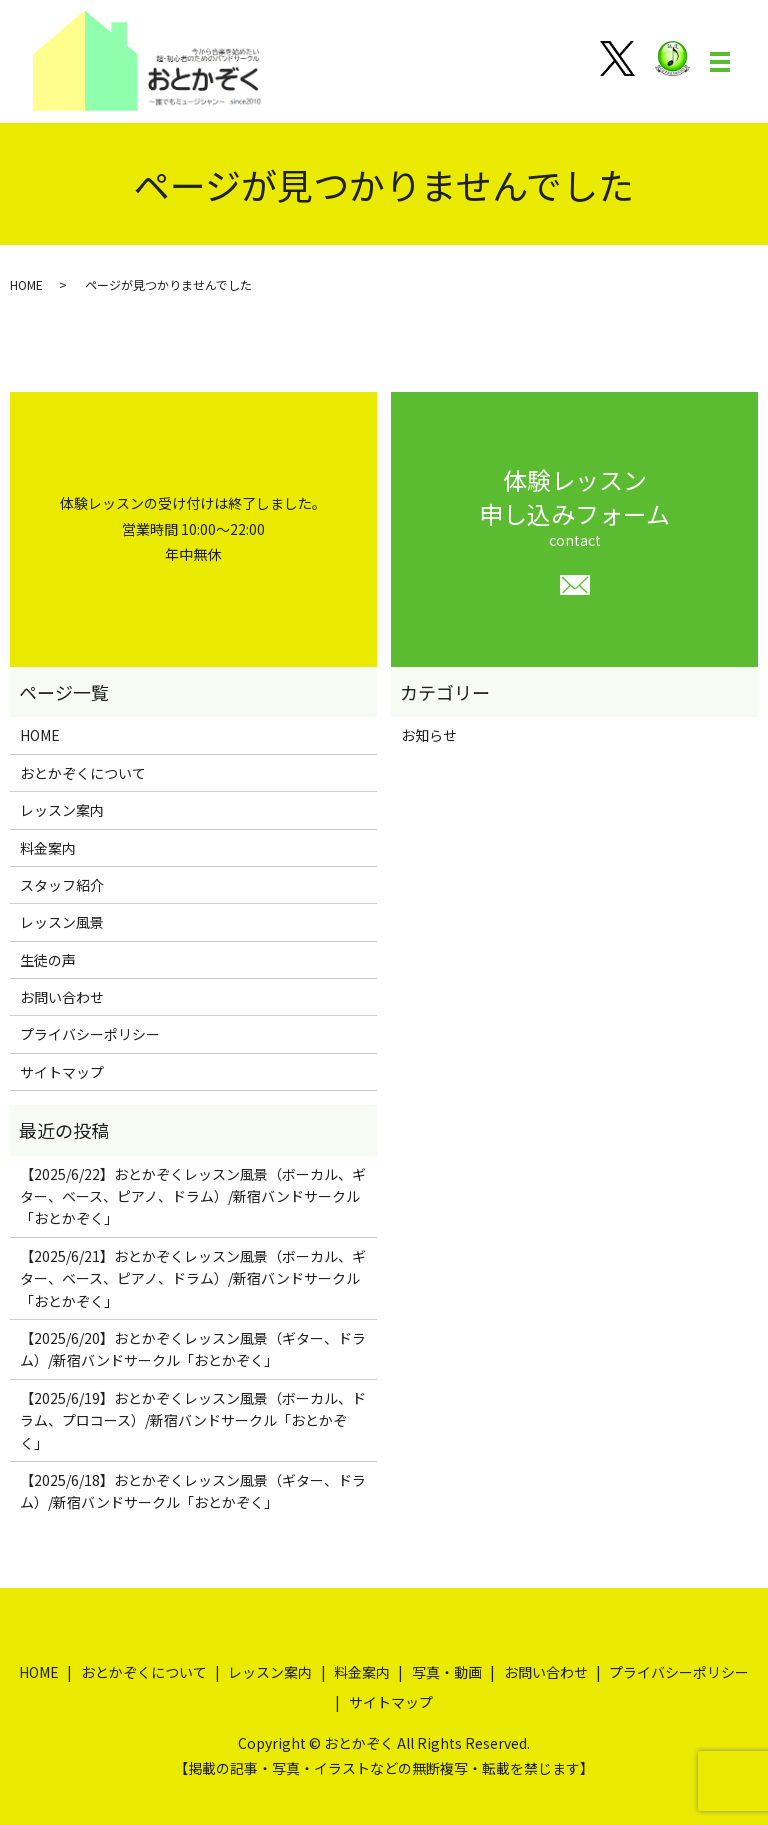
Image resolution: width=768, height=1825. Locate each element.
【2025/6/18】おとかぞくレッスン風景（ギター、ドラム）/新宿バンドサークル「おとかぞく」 (193, 1491)
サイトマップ (62, 1072)
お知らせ (429, 735)
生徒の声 (48, 960)
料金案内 (48, 848)
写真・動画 (447, 1672)
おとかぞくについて (83, 773)
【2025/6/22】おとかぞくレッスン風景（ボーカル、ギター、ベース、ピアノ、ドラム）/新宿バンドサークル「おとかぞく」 (193, 1196)
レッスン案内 (62, 810)
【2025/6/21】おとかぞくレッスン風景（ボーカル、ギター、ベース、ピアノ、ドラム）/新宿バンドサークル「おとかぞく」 (193, 1278)
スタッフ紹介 (62, 885)
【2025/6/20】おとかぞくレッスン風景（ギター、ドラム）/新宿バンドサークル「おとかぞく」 (193, 1349)
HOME (26, 284)
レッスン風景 (62, 922)
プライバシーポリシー (90, 1034)
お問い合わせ (62, 997)
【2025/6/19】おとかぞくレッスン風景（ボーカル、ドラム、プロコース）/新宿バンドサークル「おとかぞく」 (193, 1420)
